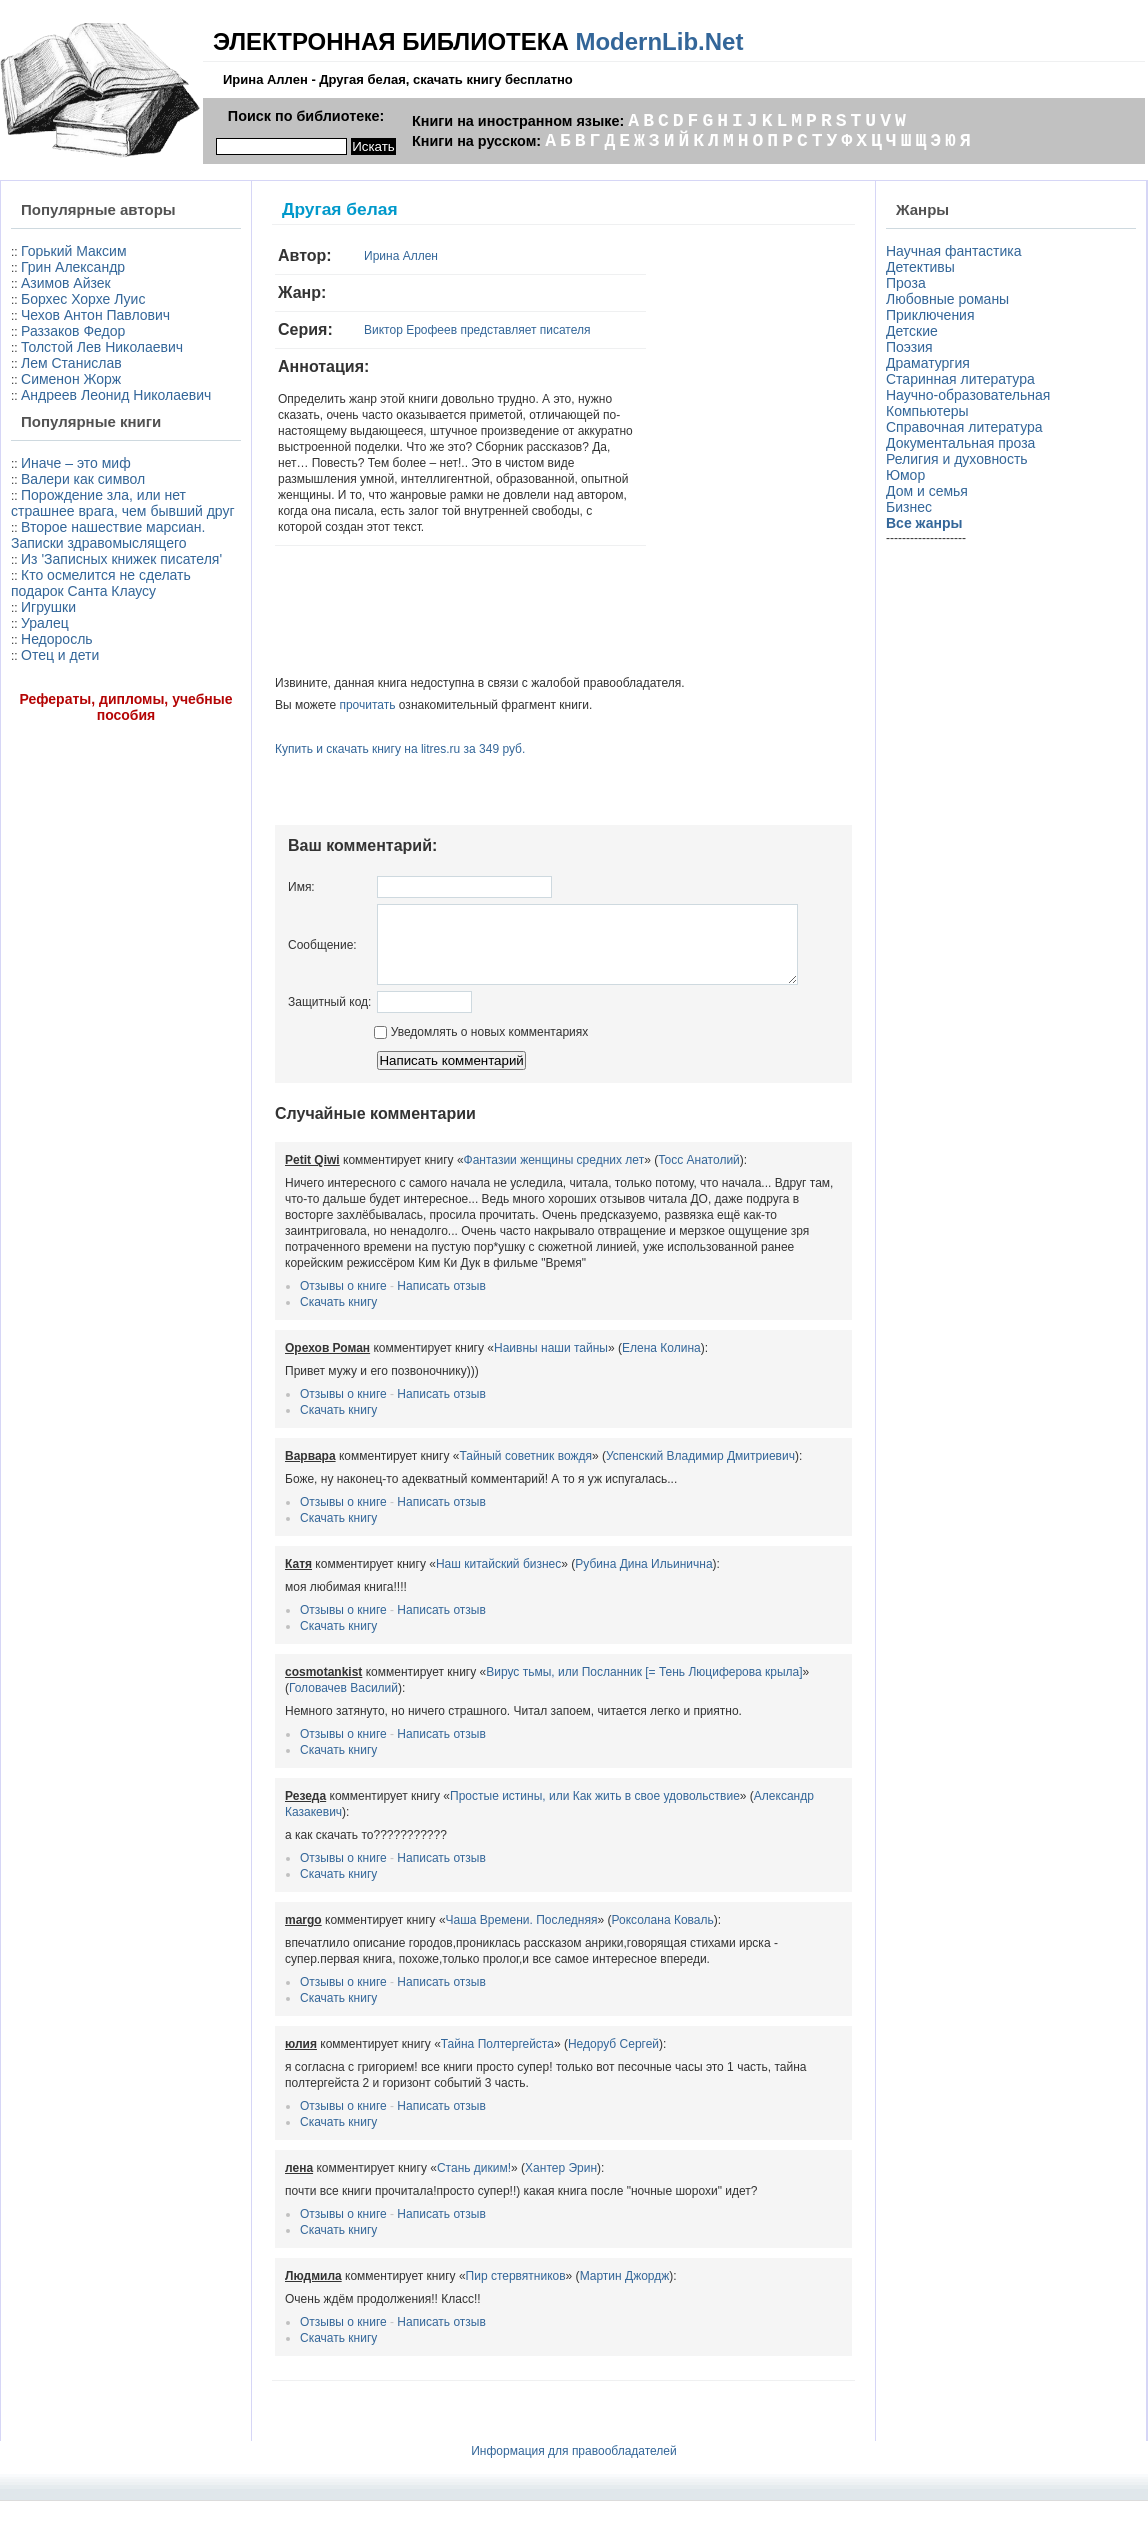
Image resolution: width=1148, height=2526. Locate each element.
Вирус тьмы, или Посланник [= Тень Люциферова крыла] (644, 1697)
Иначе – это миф (76, 463)
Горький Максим (74, 251)
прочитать (367, 705)
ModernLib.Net (659, 41)
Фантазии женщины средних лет (554, 1185)
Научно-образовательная (968, 395)
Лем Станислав (71, 363)
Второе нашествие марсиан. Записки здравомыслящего (108, 535)
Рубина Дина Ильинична (643, 1589)
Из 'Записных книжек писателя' (121, 559)
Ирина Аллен (401, 256)
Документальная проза (960, 443)
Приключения (930, 315)
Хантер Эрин (561, 2193)
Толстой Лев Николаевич (102, 347)
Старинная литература (960, 379)
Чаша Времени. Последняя (522, 1945)
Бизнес (909, 507)
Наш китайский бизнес (498, 1589)
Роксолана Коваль (663, 1945)
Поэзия (909, 347)
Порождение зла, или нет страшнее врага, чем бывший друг (123, 503)
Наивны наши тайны (551, 1373)
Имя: (301, 887)
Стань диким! (474, 2193)
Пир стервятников (516, 2301)
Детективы (920, 267)
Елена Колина (661, 1373)
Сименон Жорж (71, 379)
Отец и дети (60, 655)
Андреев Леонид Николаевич (116, 395)
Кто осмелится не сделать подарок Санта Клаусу (101, 583)
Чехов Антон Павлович (95, 315)
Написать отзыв (441, 1311)
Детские (912, 331)
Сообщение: (322, 952)
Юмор (905, 475)
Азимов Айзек (66, 283)
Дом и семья (927, 491)
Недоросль (57, 639)
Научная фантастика (954, 251)
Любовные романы (947, 299)
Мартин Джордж (625, 2301)
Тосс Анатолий (699, 1185)
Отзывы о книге (343, 1311)
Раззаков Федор (73, 331)
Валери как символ (83, 479)
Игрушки (48, 607)
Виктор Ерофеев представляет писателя (477, 330)
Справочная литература (964, 427)
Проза (906, 283)
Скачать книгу (338, 1327)
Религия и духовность (957, 459)
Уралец (45, 623)
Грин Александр (73, 267)
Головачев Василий (343, 1713)
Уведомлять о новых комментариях (472, 1057)
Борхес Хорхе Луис (83, 299)
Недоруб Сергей (613, 2069)
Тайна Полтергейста (497, 2069)
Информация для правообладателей (574, 2476)
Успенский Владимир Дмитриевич (700, 1481)
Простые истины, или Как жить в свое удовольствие (595, 1821)
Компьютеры (927, 411)
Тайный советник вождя (525, 1481)
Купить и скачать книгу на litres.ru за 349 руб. (400, 749)
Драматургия (928, 363)
